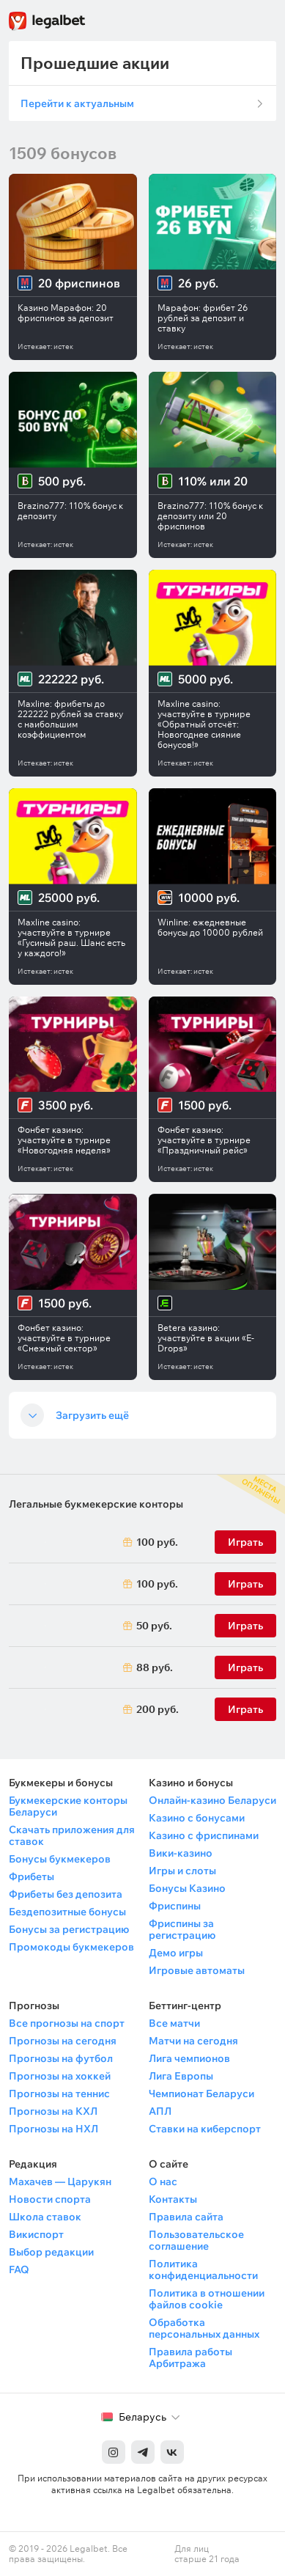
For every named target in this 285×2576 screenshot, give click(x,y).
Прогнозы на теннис (59, 2093)
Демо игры (176, 1952)
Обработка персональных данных (204, 2328)
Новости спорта (50, 2199)
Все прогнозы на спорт (67, 2023)
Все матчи (174, 2023)
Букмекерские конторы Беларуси (68, 1806)
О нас (163, 2181)
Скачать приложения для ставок (72, 1835)
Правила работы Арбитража (190, 2357)
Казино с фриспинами (204, 1835)
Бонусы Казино (187, 1888)
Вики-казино (180, 1853)
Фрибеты (31, 1876)
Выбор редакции (51, 2251)
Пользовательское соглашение (196, 2240)
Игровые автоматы (197, 1970)
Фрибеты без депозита (65, 1894)
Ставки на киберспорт (205, 2128)
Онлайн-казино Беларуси (212, 1800)
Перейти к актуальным (77, 103)
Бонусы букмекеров (60, 1858)
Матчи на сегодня (193, 2040)
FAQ (19, 2269)
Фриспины (175, 1905)
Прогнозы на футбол (61, 2058)
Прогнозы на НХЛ (53, 2128)
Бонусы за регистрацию (69, 1929)
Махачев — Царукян (60, 2181)
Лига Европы (181, 2076)
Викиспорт (36, 2234)
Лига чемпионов (189, 2058)
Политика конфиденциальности (203, 2269)
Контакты (173, 2199)
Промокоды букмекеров (71, 1946)
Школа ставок (45, 2216)
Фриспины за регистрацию (182, 1929)
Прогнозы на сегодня (62, 2040)
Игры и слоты (182, 1870)
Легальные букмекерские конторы (96, 1504)
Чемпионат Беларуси (201, 2093)
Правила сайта (186, 2216)
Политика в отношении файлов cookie (206, 2298)
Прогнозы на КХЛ (53, 2111)
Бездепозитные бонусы (67, 1911)
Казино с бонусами (197, 1817)
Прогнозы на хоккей (60, 2076)
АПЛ (160, 2111)
